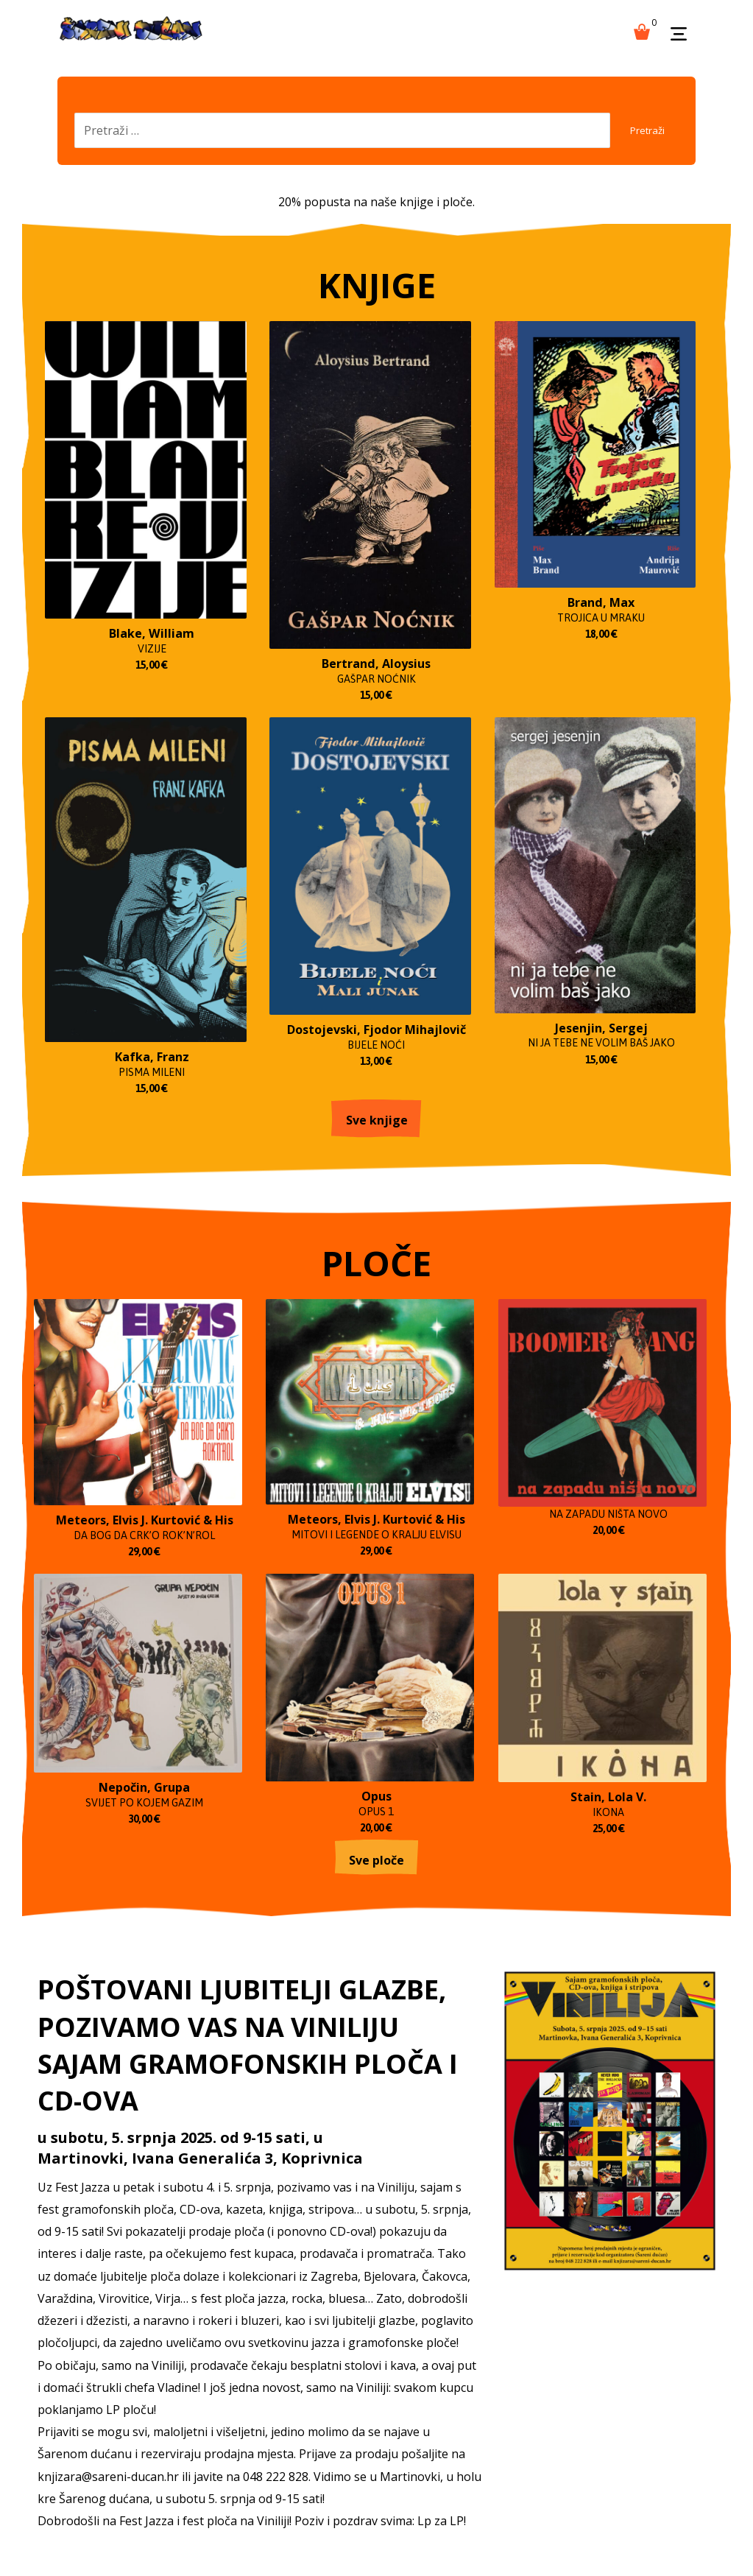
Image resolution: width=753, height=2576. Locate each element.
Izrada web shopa (441, 2536)
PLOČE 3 (308, 2436)
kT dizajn (374, 2536)
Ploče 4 (382, 2436)
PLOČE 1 (155, 2436)
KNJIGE (79, 2427)
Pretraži (639, 137)
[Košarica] (642, 30)
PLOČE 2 (232, 2436)
